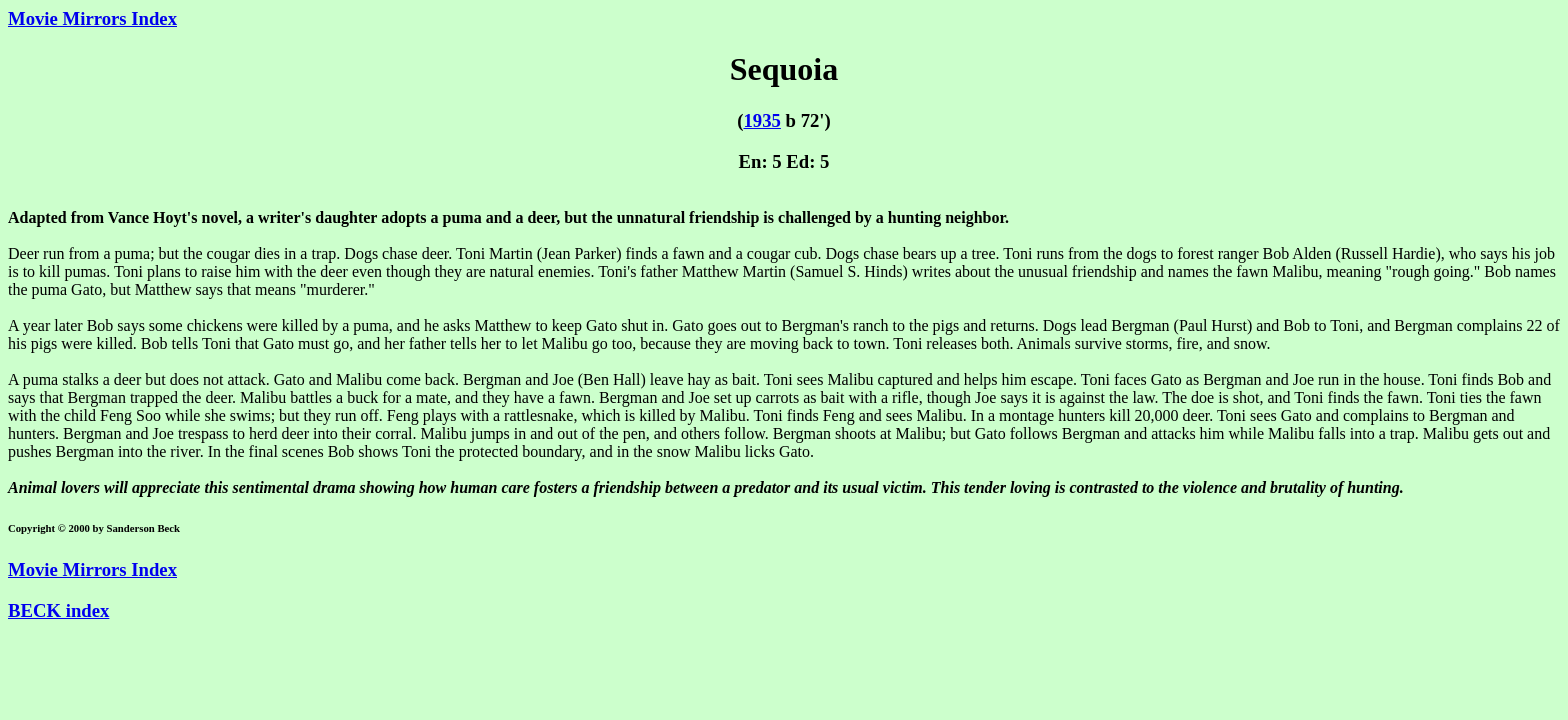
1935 (761, 120)
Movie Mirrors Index (92, 18)
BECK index (58, 610)
